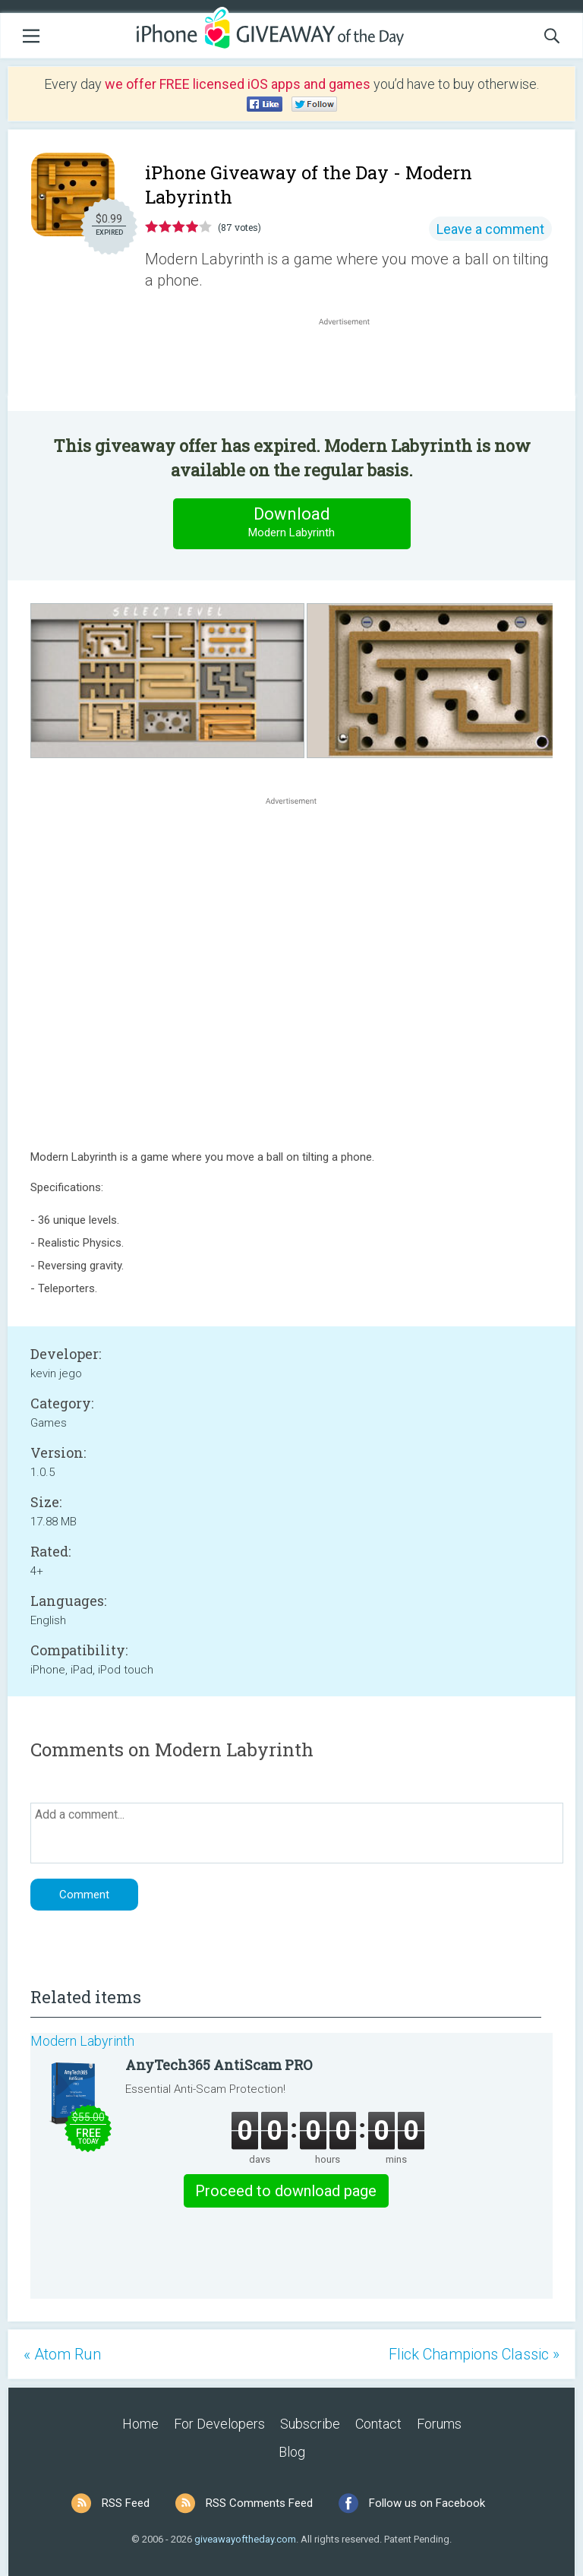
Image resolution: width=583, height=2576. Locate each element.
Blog (292, 2452)
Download (291, 523)
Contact (378, 2424)
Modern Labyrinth (82, 2041)
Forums (439, 2424)
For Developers (219, 2424)
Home (140, 2424)
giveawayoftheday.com (245, 2539)
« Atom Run (62, 2354)
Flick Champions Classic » (474, 2354)
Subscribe (310, 2424)
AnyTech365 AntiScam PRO (218, 2065)
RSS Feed (126, 2503)
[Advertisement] (352, 365)
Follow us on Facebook (427, 2503)
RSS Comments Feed (259, 2503)
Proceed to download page (286, 2191)
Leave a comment (490, 229)
